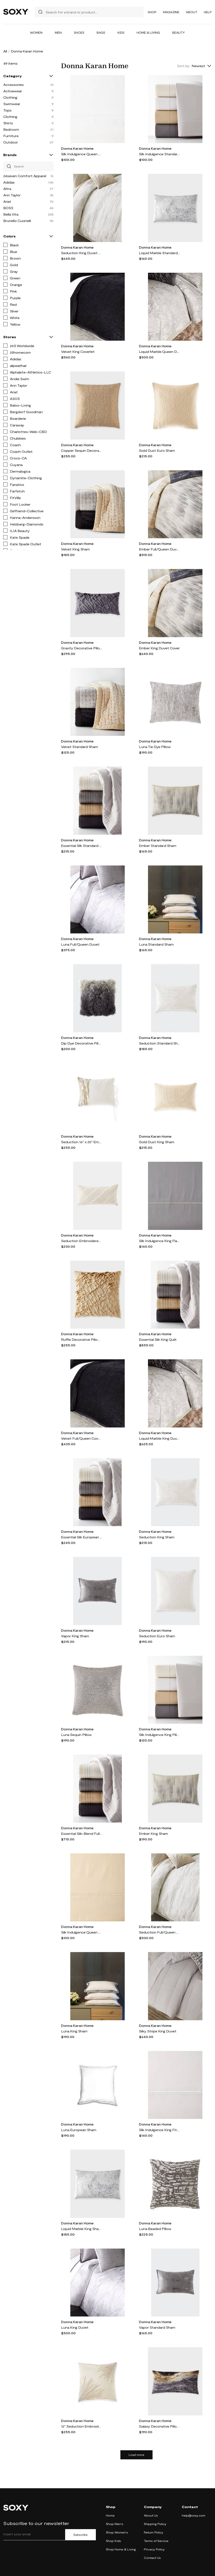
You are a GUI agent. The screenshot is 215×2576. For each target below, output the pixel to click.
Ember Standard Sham (157, 846)
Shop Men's (114, 2524)
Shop (152, 12)
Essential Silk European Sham (81, 1537)
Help (208, 12)
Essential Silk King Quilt (158, 1339)
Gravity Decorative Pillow (81, 648)
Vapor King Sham (75, 1636)
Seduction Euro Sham (157, 1636)
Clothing (10, 97)
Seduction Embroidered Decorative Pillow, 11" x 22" (81, 1241)
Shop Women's (117, 2532)
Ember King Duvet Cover (159, 648)
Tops (7, 110)
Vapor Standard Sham (157, 2327)
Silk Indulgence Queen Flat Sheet (81, 154)
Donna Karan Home (77, 148)
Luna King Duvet (74, 2327)
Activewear (12, 91)
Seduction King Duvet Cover (81, 253)
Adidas (9, 182)
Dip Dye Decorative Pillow (81, 1043)
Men (58, 32)
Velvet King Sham (75, 549)
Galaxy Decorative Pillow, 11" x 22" (159, 2426)
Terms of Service (156, 2541)
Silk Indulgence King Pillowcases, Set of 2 (159, 1735)
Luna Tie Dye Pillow (155, 747)
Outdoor (10, 142)
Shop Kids (113, 2541)
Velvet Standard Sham (79, 747)
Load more (136, 2454)
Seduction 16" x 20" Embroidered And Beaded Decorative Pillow (81, 1142)
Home (110, 2515)
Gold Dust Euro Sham (157, 450)
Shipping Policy (155, 2524)
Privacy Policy (154, 2549)
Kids (120, 32)
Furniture (11, 136)
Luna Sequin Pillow (76, 1735)
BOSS (8, 208)
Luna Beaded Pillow (155, 2229)
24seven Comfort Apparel (24, 176)
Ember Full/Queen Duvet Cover (159, 549)
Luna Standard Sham (156, 944)
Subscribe (80, 2534)
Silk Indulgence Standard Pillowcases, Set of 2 (159, 154)
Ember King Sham (153, 1833)
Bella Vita (10, 214)
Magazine (171, 12)
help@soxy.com (193, 2515)
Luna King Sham (74, 2031)
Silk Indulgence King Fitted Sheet (159, 2130)
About (191, 12)
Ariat (7, 201)
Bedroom (11, 129)
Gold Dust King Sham (156, 1142)
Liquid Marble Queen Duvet (159, 351)
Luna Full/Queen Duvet (80, 944)
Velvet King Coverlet (78, 351)
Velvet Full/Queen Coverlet (81, 1438)
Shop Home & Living (121, 2549)
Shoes (79, 32)
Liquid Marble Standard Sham (159, 253)
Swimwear (11, 104)
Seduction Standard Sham (159, 1043)
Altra (7, 189)
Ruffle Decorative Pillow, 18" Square (81, 1339)
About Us (151, 2515)
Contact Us (152, 2557)
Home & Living (148, 32)
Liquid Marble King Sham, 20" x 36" (81, 2229)
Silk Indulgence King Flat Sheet (159, 1241)
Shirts (8, 123)
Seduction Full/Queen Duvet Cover (159, 1932)
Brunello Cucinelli (17, 221)
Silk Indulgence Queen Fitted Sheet (81, 1932)
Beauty (178, 32)
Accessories (13, 85)
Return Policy (153, 2532)
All (5, 51)
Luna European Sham (78, 2130)
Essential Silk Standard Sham (81, 846)
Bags (101, 32)
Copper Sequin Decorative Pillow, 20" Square (81, 450)
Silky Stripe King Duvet (157, 2031)
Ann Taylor (12, 195)
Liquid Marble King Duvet (159, 1438)
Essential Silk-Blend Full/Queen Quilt (81, 1833)
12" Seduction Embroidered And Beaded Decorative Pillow (81, 2426)
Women (36, 32)
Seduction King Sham (156, 1537)
